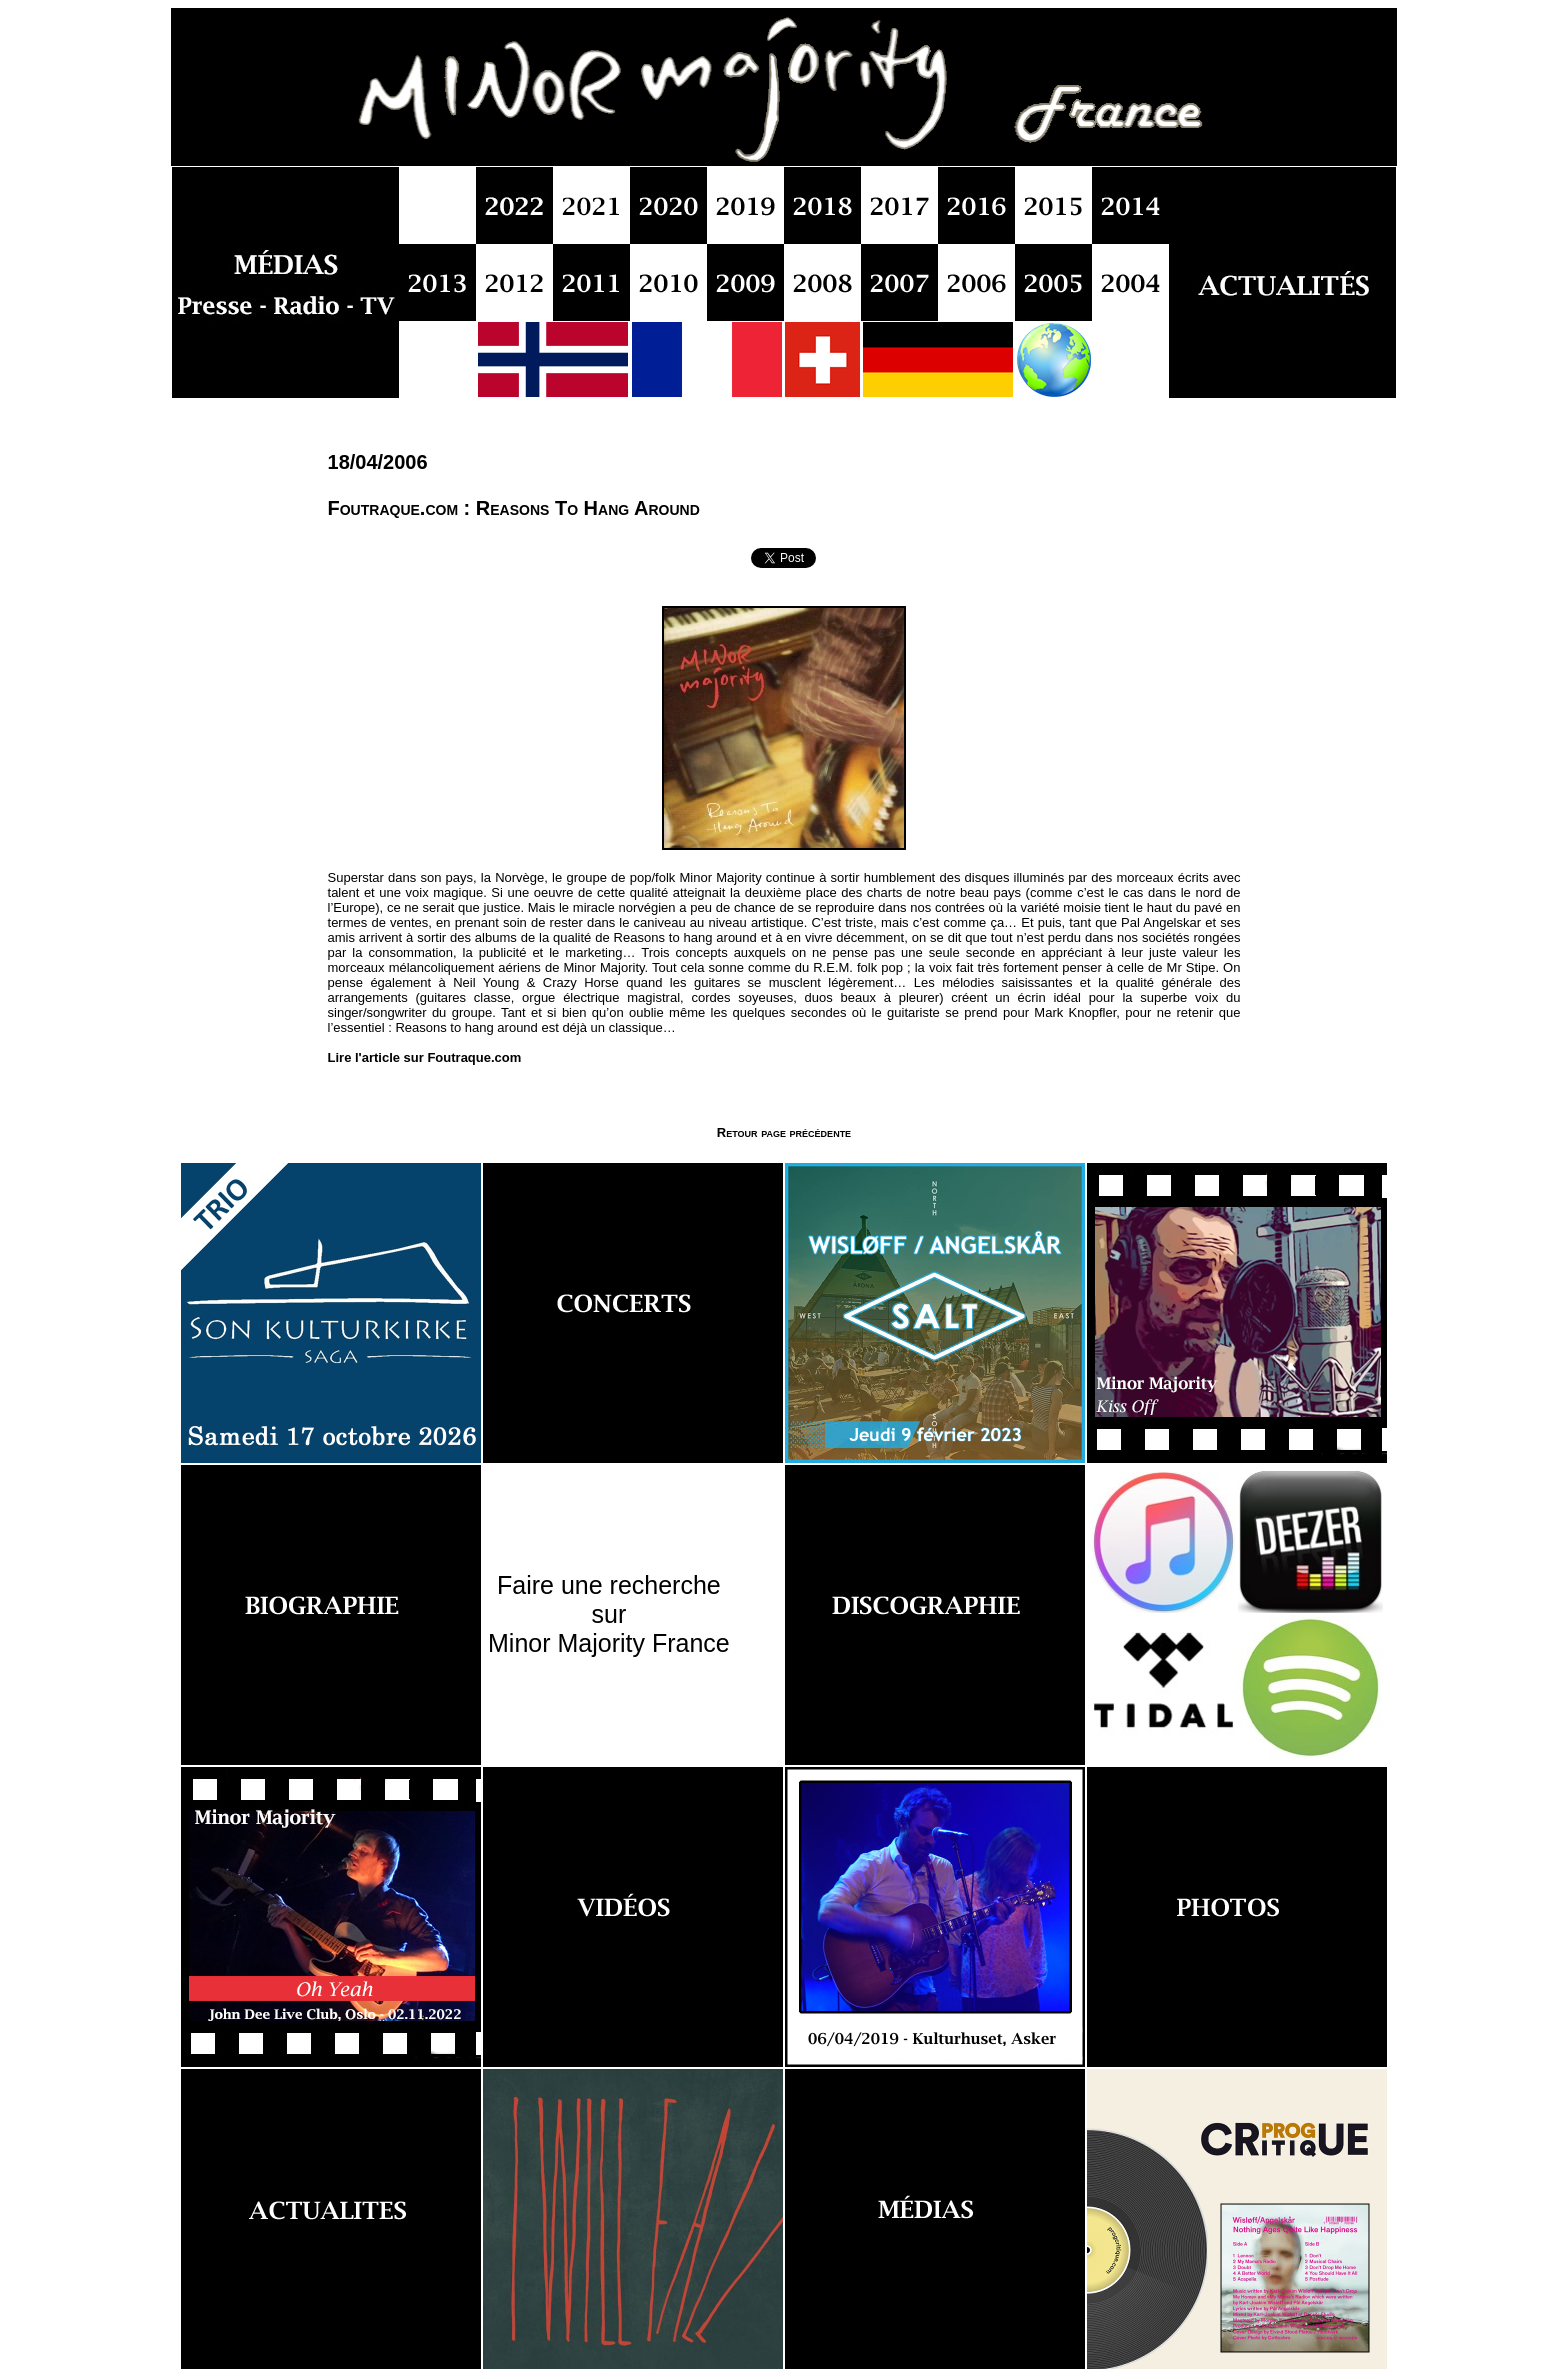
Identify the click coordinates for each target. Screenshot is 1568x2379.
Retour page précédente (784, 1132)
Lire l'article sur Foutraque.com (425, 1057)
